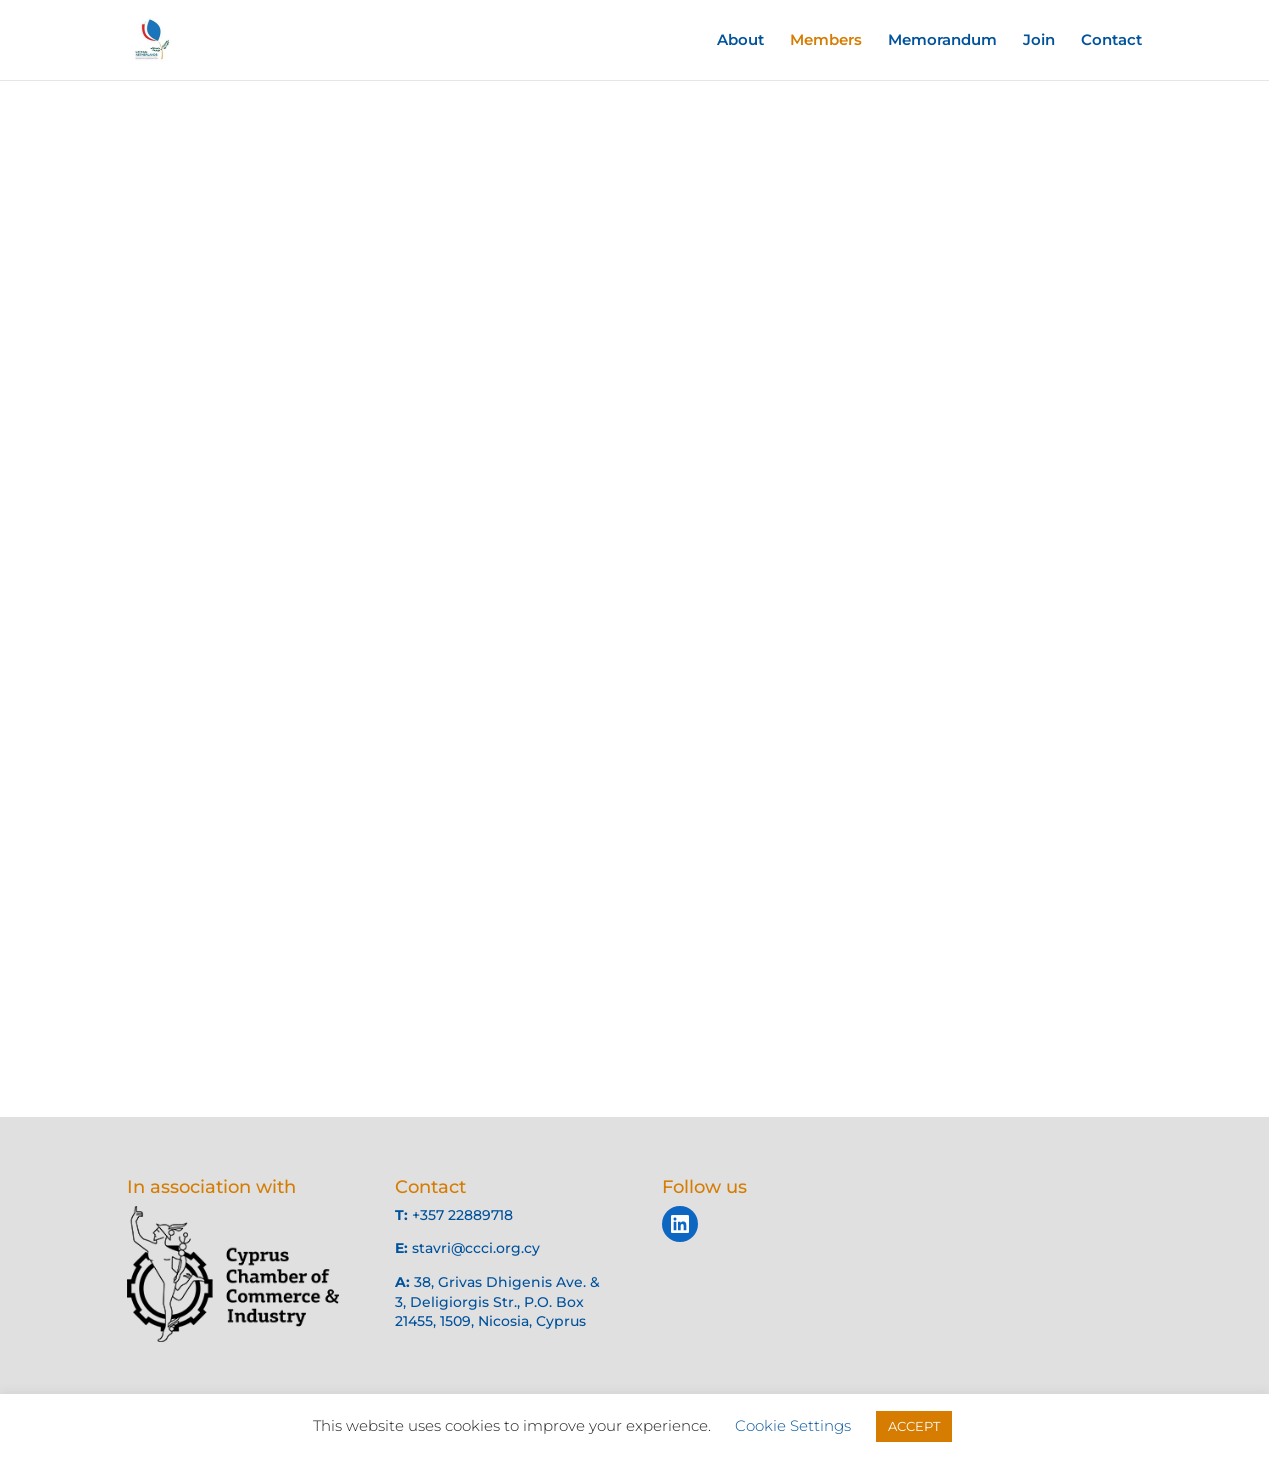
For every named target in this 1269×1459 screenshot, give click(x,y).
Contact (1111, 41)
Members (826, 41)
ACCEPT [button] (914, 1426)
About (740, 41)
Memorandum (942, 41)
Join (1039, 41)
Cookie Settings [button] (793, 1425)
